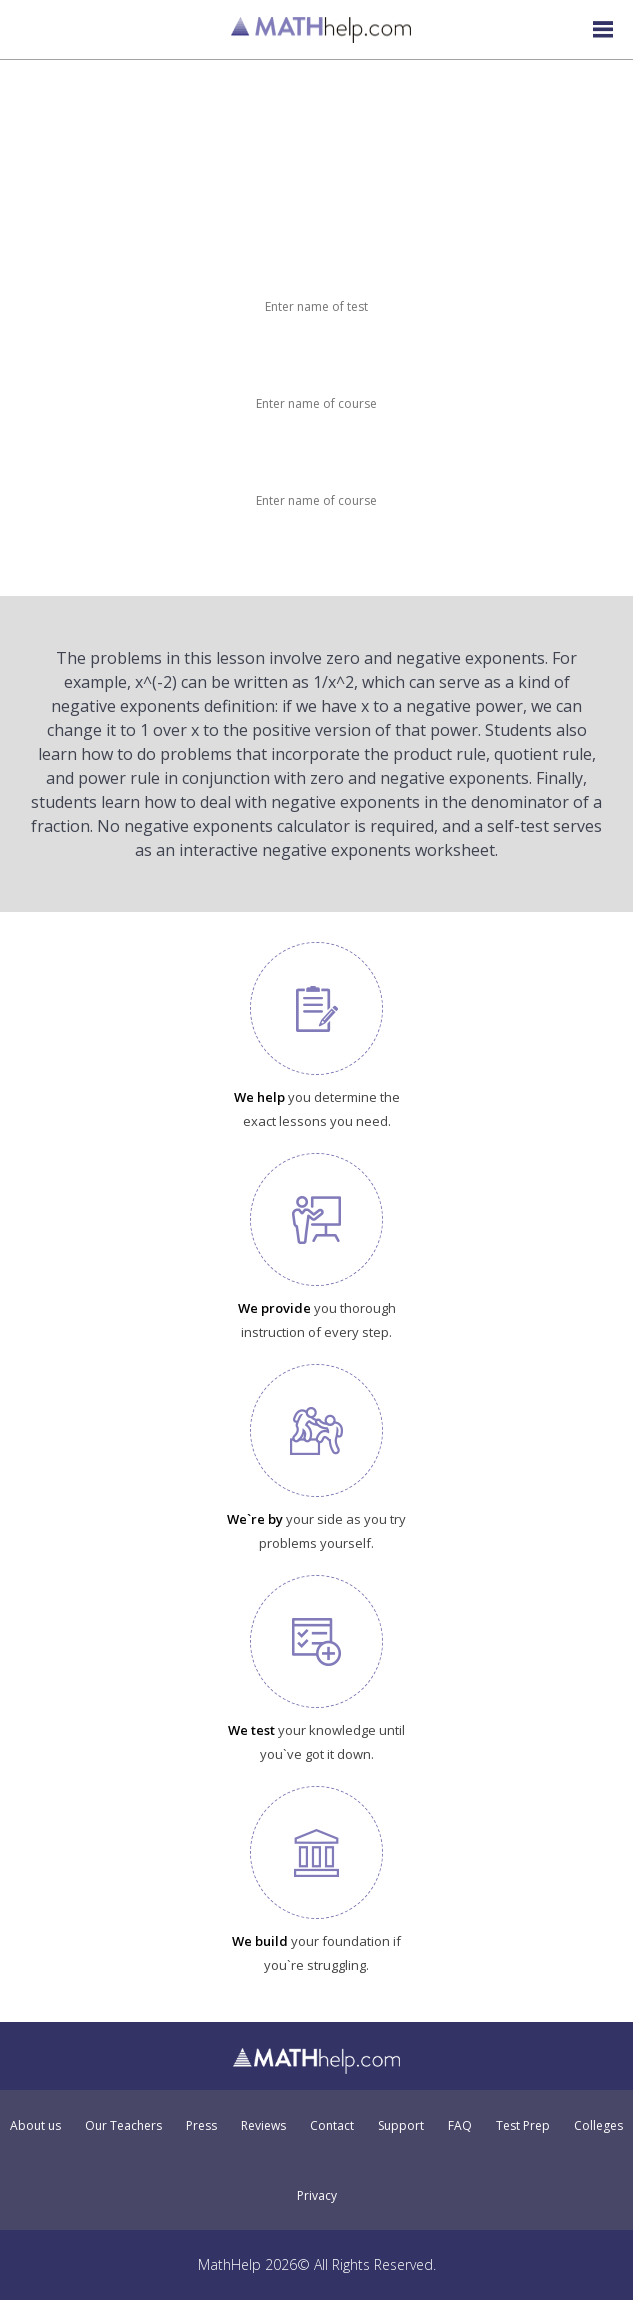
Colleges (598, 2126)
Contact (332, 2126)
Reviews (263, 2126)
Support (401, 2126)
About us (35, 2126)
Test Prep (523, 2126)
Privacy (317, 2196)
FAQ (460, 2126)
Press (201, 2126)
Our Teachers (123, 2126)
